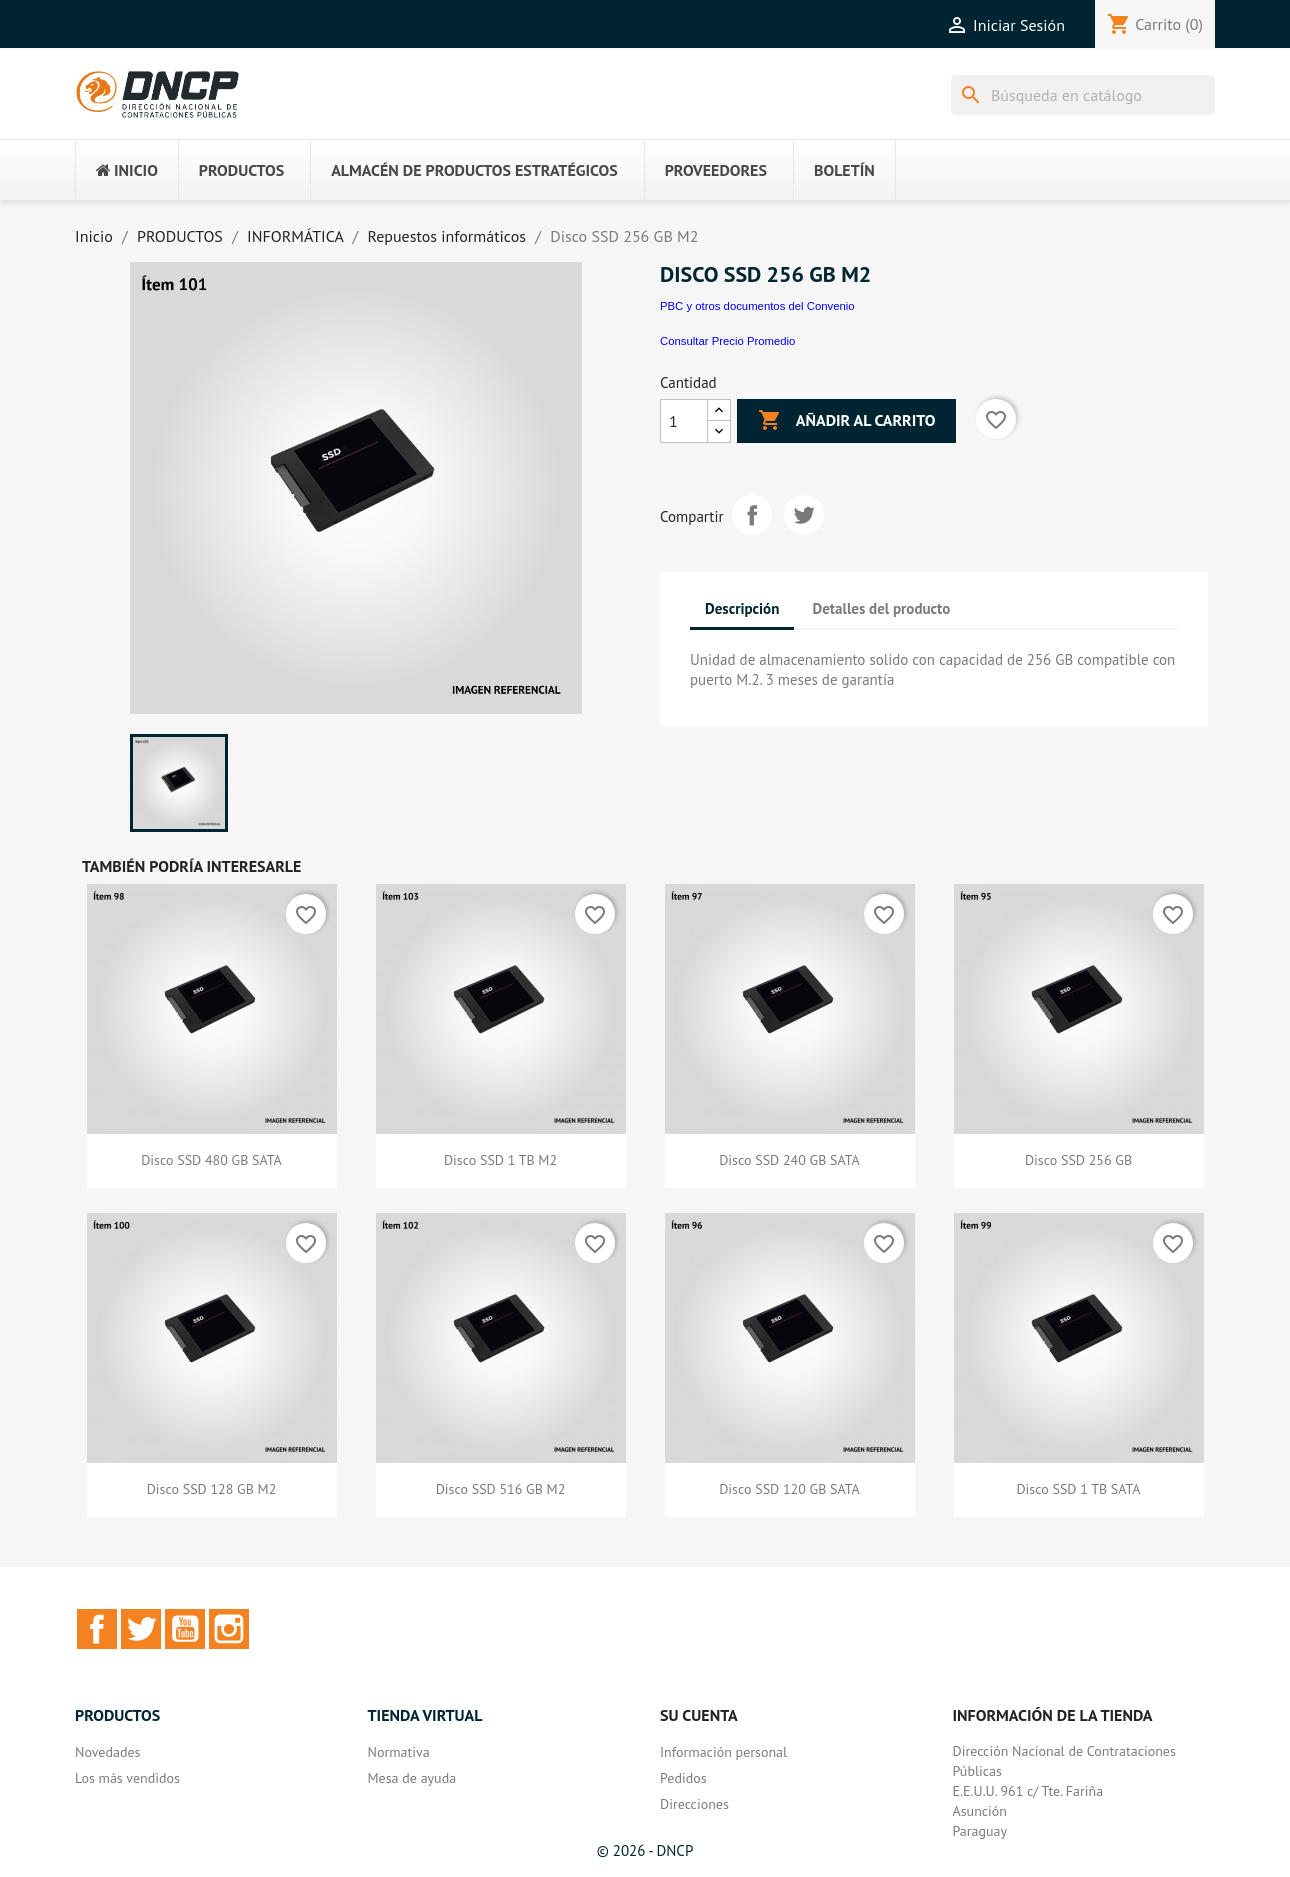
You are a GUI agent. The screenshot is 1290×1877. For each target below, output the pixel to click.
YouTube (185, 1629)
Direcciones (694, 1804)
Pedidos (683, 1778)
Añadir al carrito (846, 421)
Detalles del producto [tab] (882, 608)
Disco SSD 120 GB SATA (789, 1489)
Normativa (399, 1752)
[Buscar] (1083, 95)
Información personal (723, 1752)
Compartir (752, 515)
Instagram (229, 1629)
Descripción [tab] (742, 608)
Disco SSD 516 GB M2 (501, 1489)
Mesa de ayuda (412, 1778)
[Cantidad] (684, 421)
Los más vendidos (127, 1778)
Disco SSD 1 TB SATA (1078, 1489)
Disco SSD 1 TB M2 (500, 1160)
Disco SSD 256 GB (1078, 1160)
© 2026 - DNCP (645, 1850)
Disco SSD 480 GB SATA (211, 1160)
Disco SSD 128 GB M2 (212, 1489)
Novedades (107, 1752)
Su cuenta (699, 1715)
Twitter (141, 1629)
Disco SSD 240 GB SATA (789, 1160)
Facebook (97, 1629)
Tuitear (804, 515)
